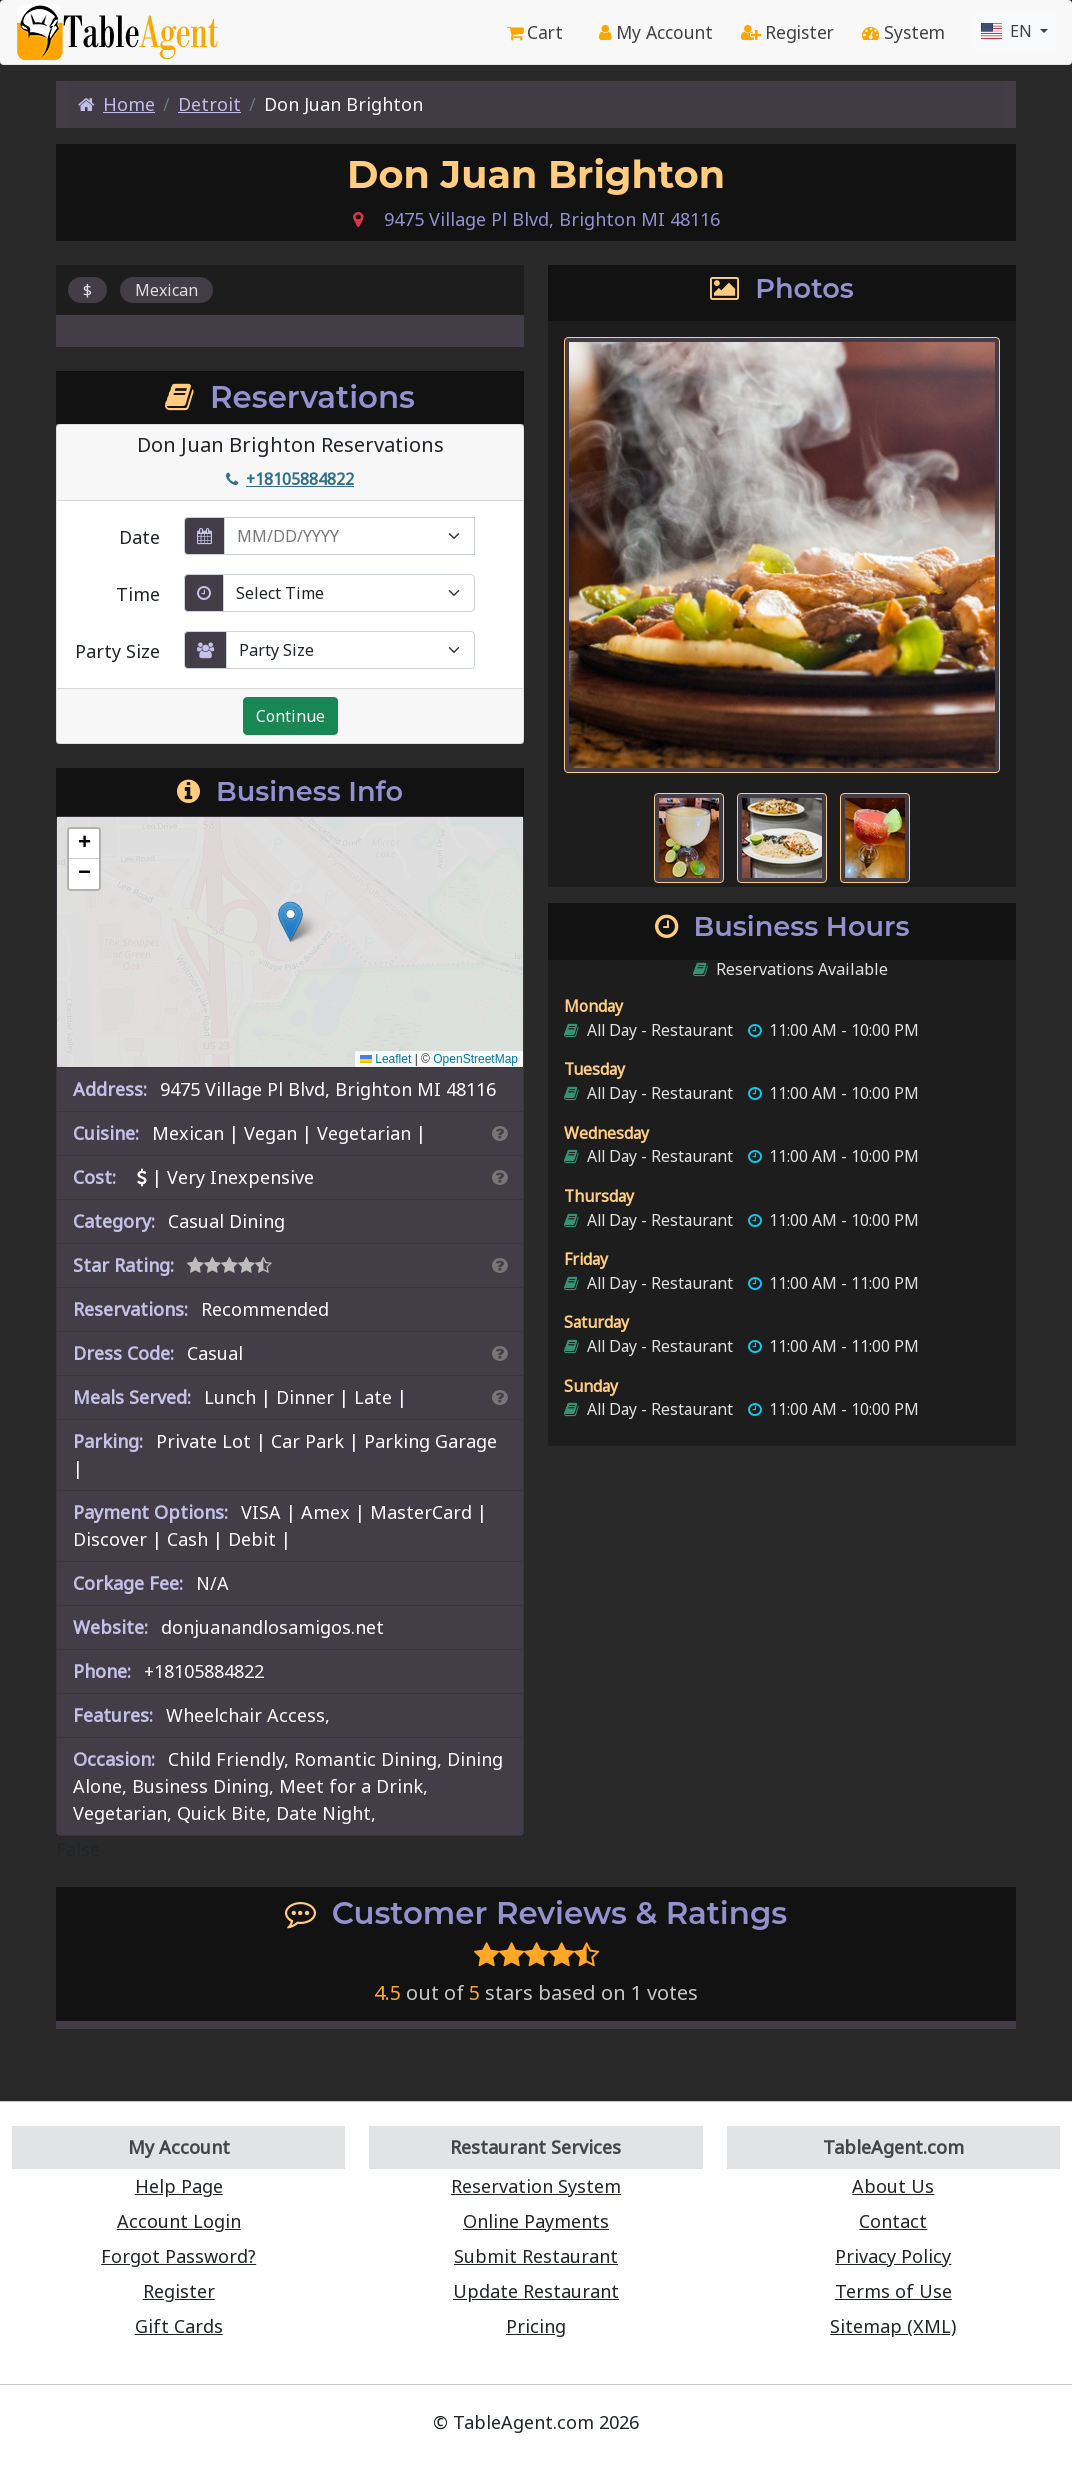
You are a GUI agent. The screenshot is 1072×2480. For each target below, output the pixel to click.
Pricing (536, 2305)
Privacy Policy (894, 2235)
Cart (519, 32)
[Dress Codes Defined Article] (496, 1360)
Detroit (206, 104)
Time (139, 590)
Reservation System (536, 2165)
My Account (644, 32)
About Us (894, 2165)
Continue (289, 716)
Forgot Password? (179, 2235)
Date (140, 533)
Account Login (179, 2200)
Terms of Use (893, 2270)
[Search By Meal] (496, 1404)
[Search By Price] (496, 1184)
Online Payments (536, 2200)
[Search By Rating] (496, 1272)
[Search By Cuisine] (496, 1140)
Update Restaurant (535, 2270)
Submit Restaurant (535, 2235)
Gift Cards (178, 2305)
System (902, 32)
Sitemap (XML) (893, 2305)
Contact (893, 2200)
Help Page (179, 2165)
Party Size (119, 647)
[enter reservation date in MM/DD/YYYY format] (352, 532)
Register (780, 32)
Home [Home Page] (116, 104)
